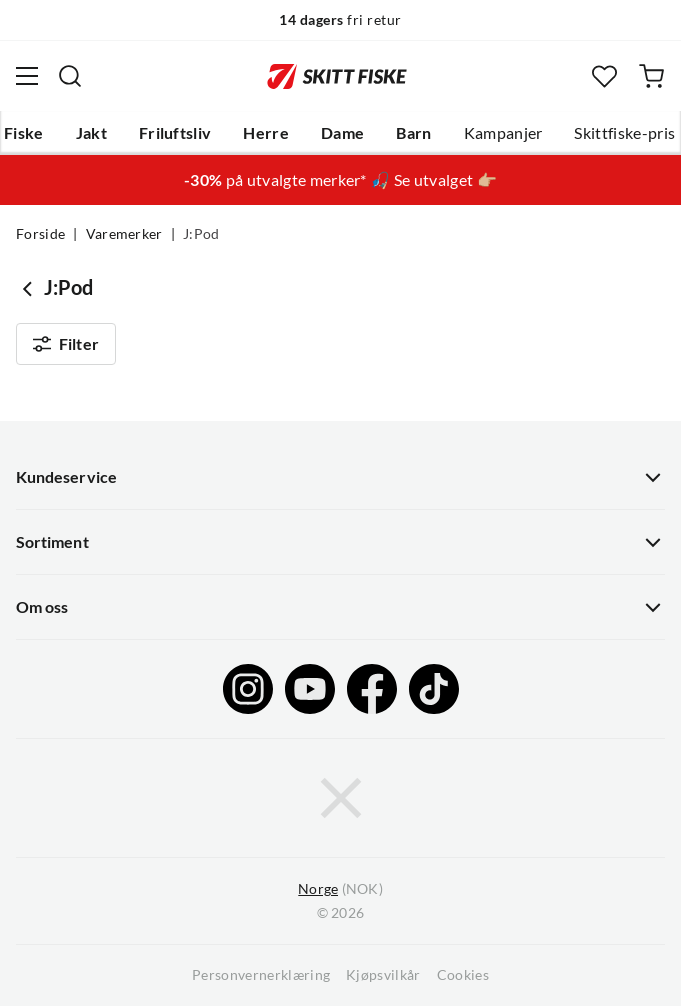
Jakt (91, 133)
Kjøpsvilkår (383, 975)
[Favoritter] (604, 76)
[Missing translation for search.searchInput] (70, 76)
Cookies (463, 975)
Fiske (24, 133)
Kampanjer (503, 133)
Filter (66, 344)
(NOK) (340, 889)
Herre (266, 133)
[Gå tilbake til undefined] (30, 288)
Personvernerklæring (261, 975)
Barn (413, 133)
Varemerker (124, 234)
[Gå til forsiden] (337, 76)
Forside (40, 234)
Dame (342, 133)
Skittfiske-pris (624, 133)
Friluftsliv (175, 133)
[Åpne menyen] (27, 76)
